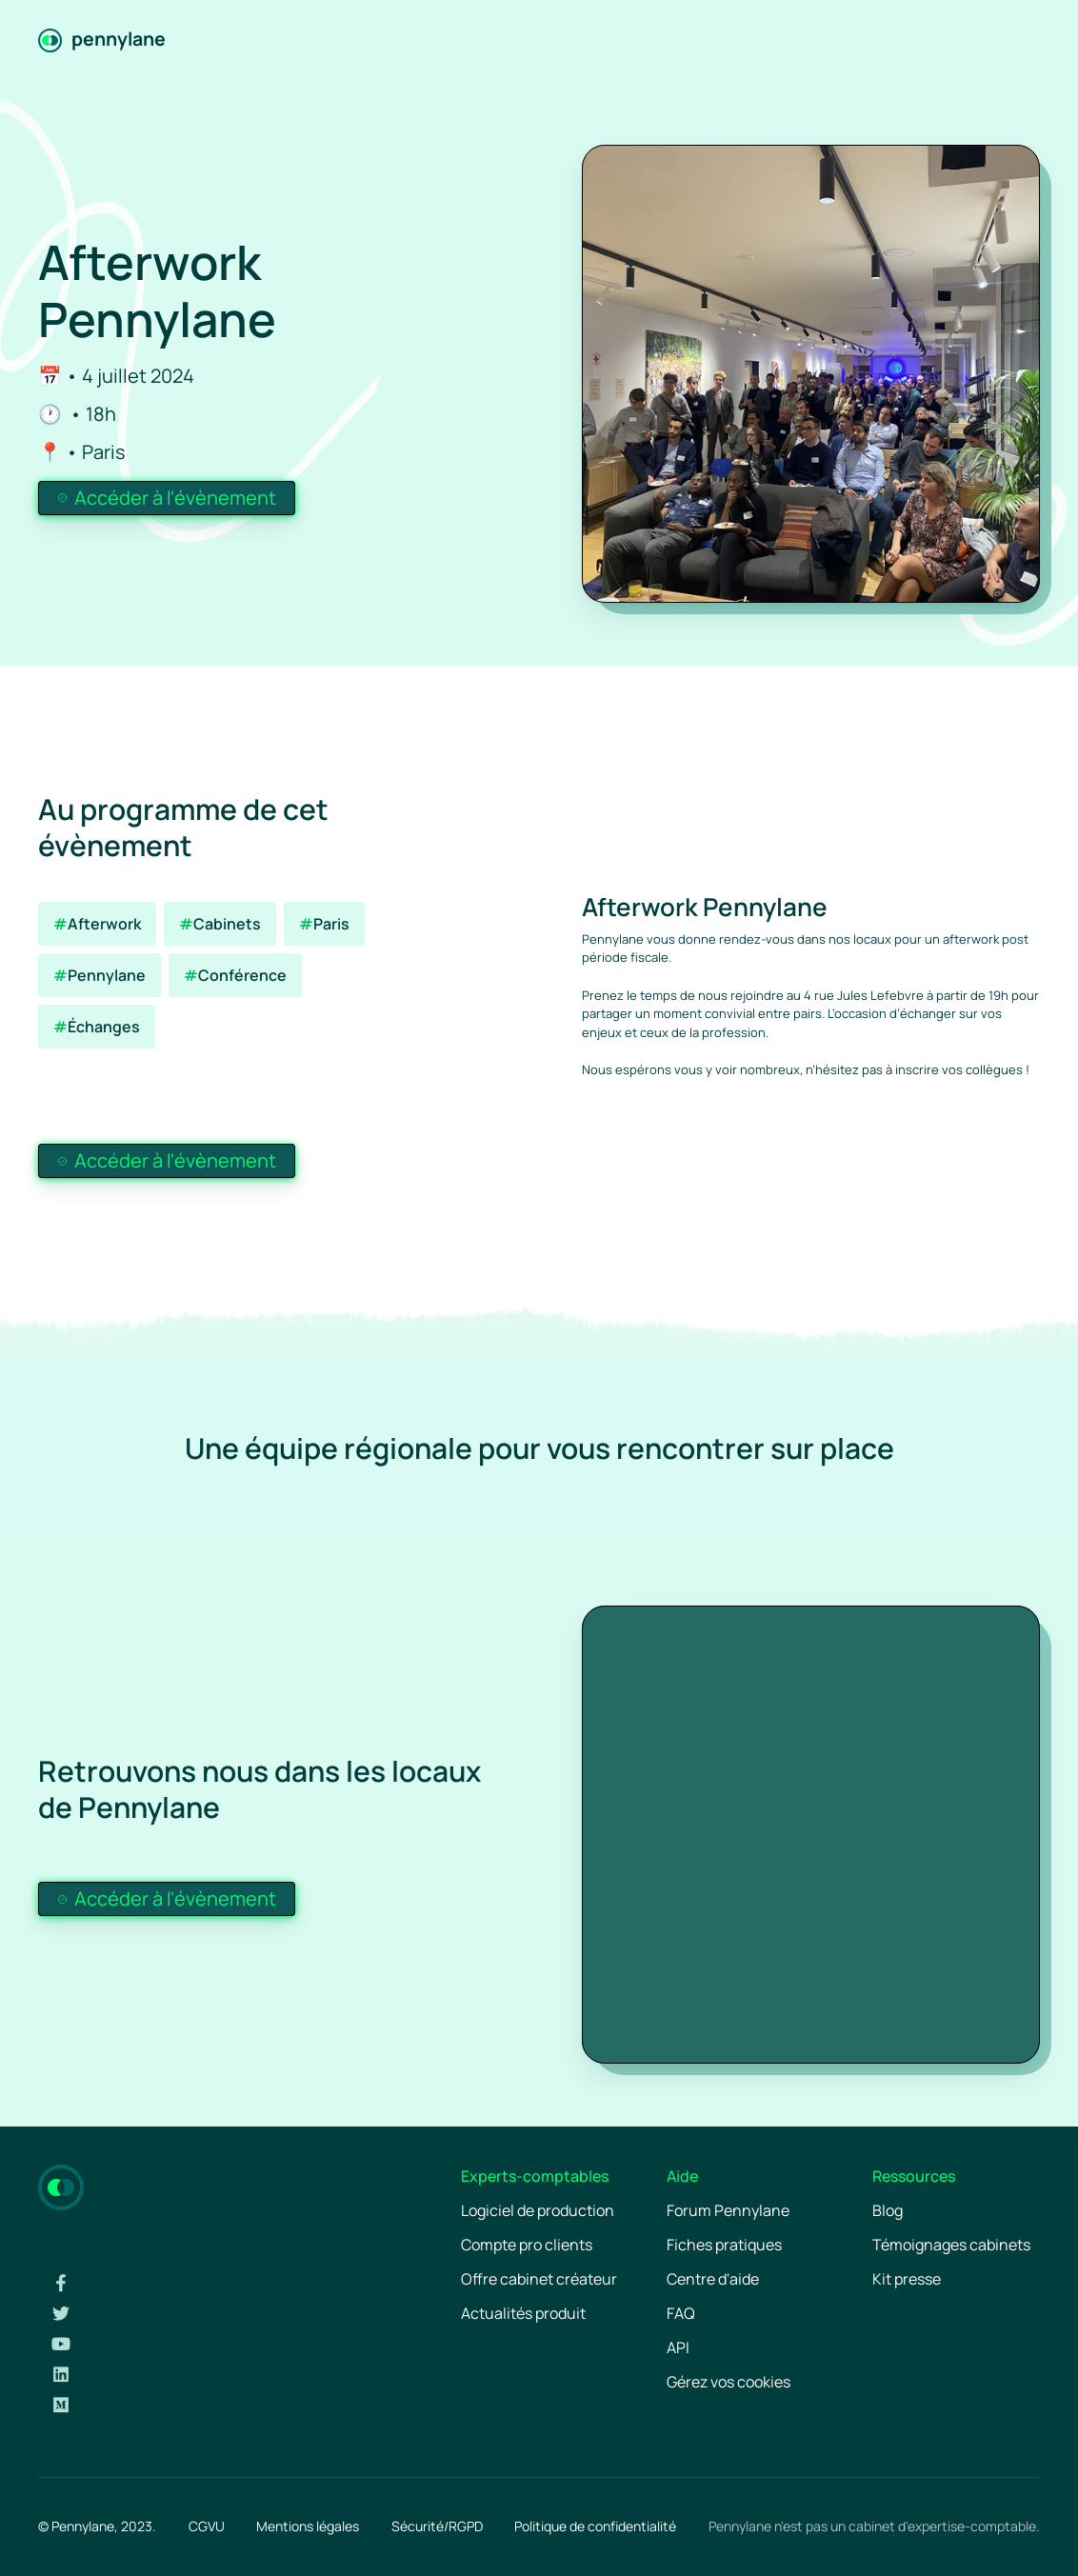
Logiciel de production (537, 2210)
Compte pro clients (526, 2244)
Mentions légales (307, 2526)
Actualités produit (523, 2313)
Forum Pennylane (728, 2210)
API (678, 2347)
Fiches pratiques (724, 2244)
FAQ (681, 2313)
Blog (887, 2210)
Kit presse (906, 2278)
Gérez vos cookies (728, 2381)
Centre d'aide (713, 2278)
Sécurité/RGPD (437, 2526)
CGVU (207, 2526)
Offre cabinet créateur (539, 2278)
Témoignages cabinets (951, 2244)
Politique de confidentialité (595, 2526)
